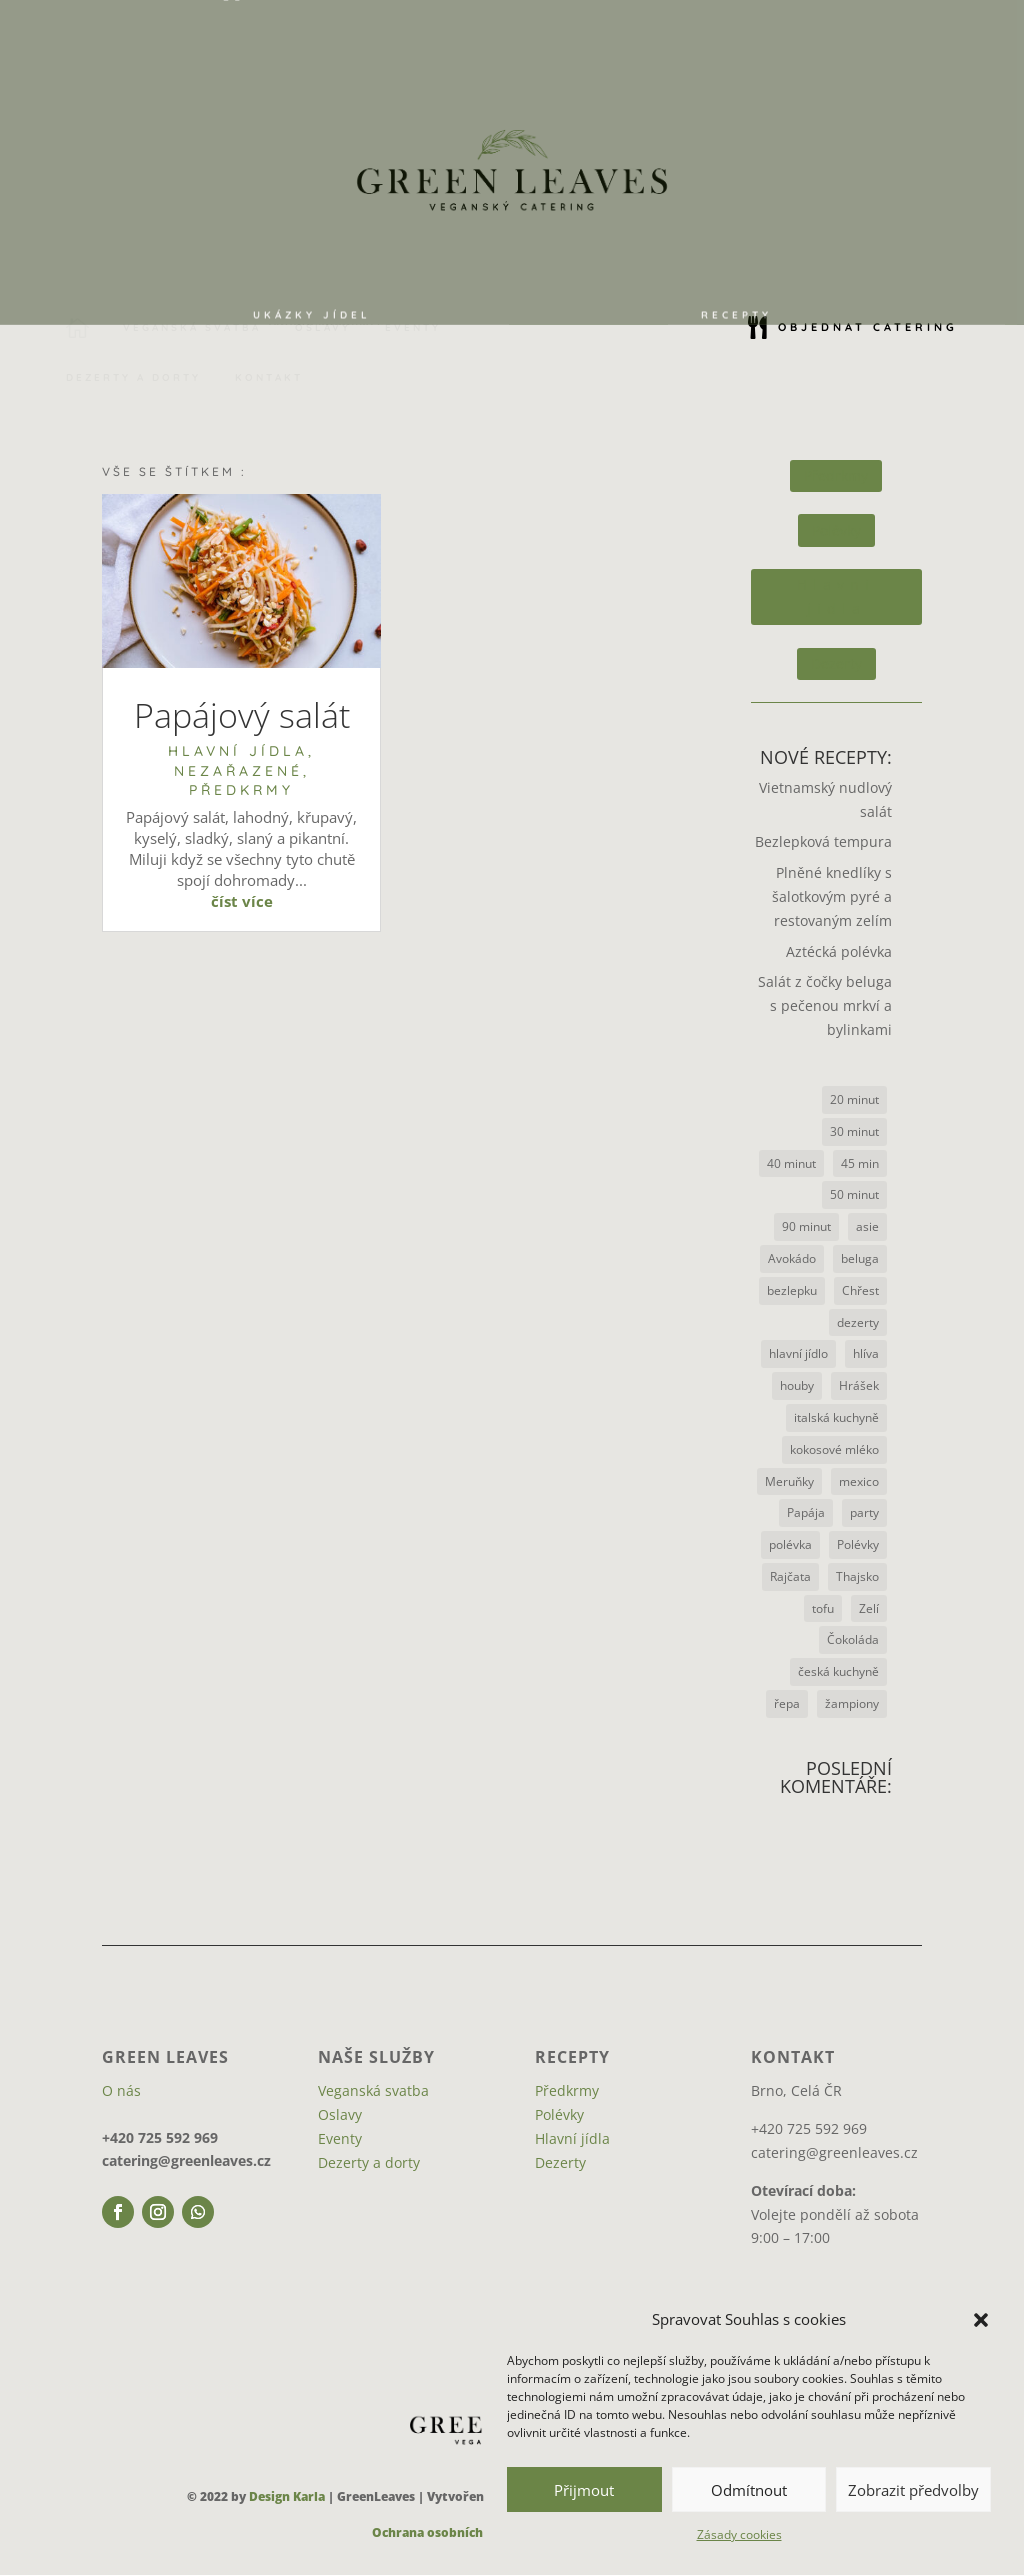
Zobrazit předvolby (913, 2490)
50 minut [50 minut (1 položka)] (854, 1194)
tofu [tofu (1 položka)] (823, 1608)
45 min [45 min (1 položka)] (860, 1163)
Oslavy (340, 2114)
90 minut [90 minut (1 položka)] (806, 1226)
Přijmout (584, 2490)
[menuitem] (312, 284)
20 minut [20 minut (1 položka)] (854, 1099)
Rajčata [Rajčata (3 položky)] (790, 1576)
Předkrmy (241, 790)
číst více (242, 901)
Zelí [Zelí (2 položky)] (869, 1608)
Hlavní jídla (238, 751)
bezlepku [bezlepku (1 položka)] (792, 1290)
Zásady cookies (739, 2534)
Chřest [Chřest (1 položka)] (860, 1290)
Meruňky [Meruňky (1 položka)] (789, 1481)
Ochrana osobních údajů (446, 2532)
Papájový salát (242, 715)
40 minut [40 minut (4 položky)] (791, 1163)
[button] (981, 2320)
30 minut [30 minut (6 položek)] (854, 1131)
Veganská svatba (373, 2090)
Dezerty (836, 663)
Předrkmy (836, 475)
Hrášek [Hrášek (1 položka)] (859, 1385)
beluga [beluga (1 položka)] (860, 1258)
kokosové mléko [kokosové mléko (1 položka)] (834, 1449)
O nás (121, 2090)
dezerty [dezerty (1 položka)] (858, 1322)
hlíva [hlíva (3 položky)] (866, 1353)
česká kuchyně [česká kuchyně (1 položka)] (838, 1671)
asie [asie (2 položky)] (867, 1226)
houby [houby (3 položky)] (797, 1385)
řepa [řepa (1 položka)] (787, 1703)
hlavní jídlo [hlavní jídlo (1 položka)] (798, 1353)
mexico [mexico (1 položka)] (859, 1481)
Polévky (836, 530)
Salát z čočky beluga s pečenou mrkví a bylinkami (825, 1005)
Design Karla (287, 2496)
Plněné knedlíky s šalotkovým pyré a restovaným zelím (832, 896)
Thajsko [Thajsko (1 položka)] (857, 1576)
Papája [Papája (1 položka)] (806, 1512)
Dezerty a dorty (369, 2162)
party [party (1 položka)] (864, 1512)
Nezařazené (238, 771)
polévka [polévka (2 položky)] (790, 1544)
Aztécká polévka (839, 951)
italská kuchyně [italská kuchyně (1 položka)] (836, 1417)
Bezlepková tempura (823, 841)
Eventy (340, 2138)
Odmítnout (749, 2490)
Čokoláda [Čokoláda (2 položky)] (853, 1639)
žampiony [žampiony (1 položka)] (852, 1703)
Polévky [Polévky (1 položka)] (858, 1544)
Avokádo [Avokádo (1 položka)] (792, 1258)
